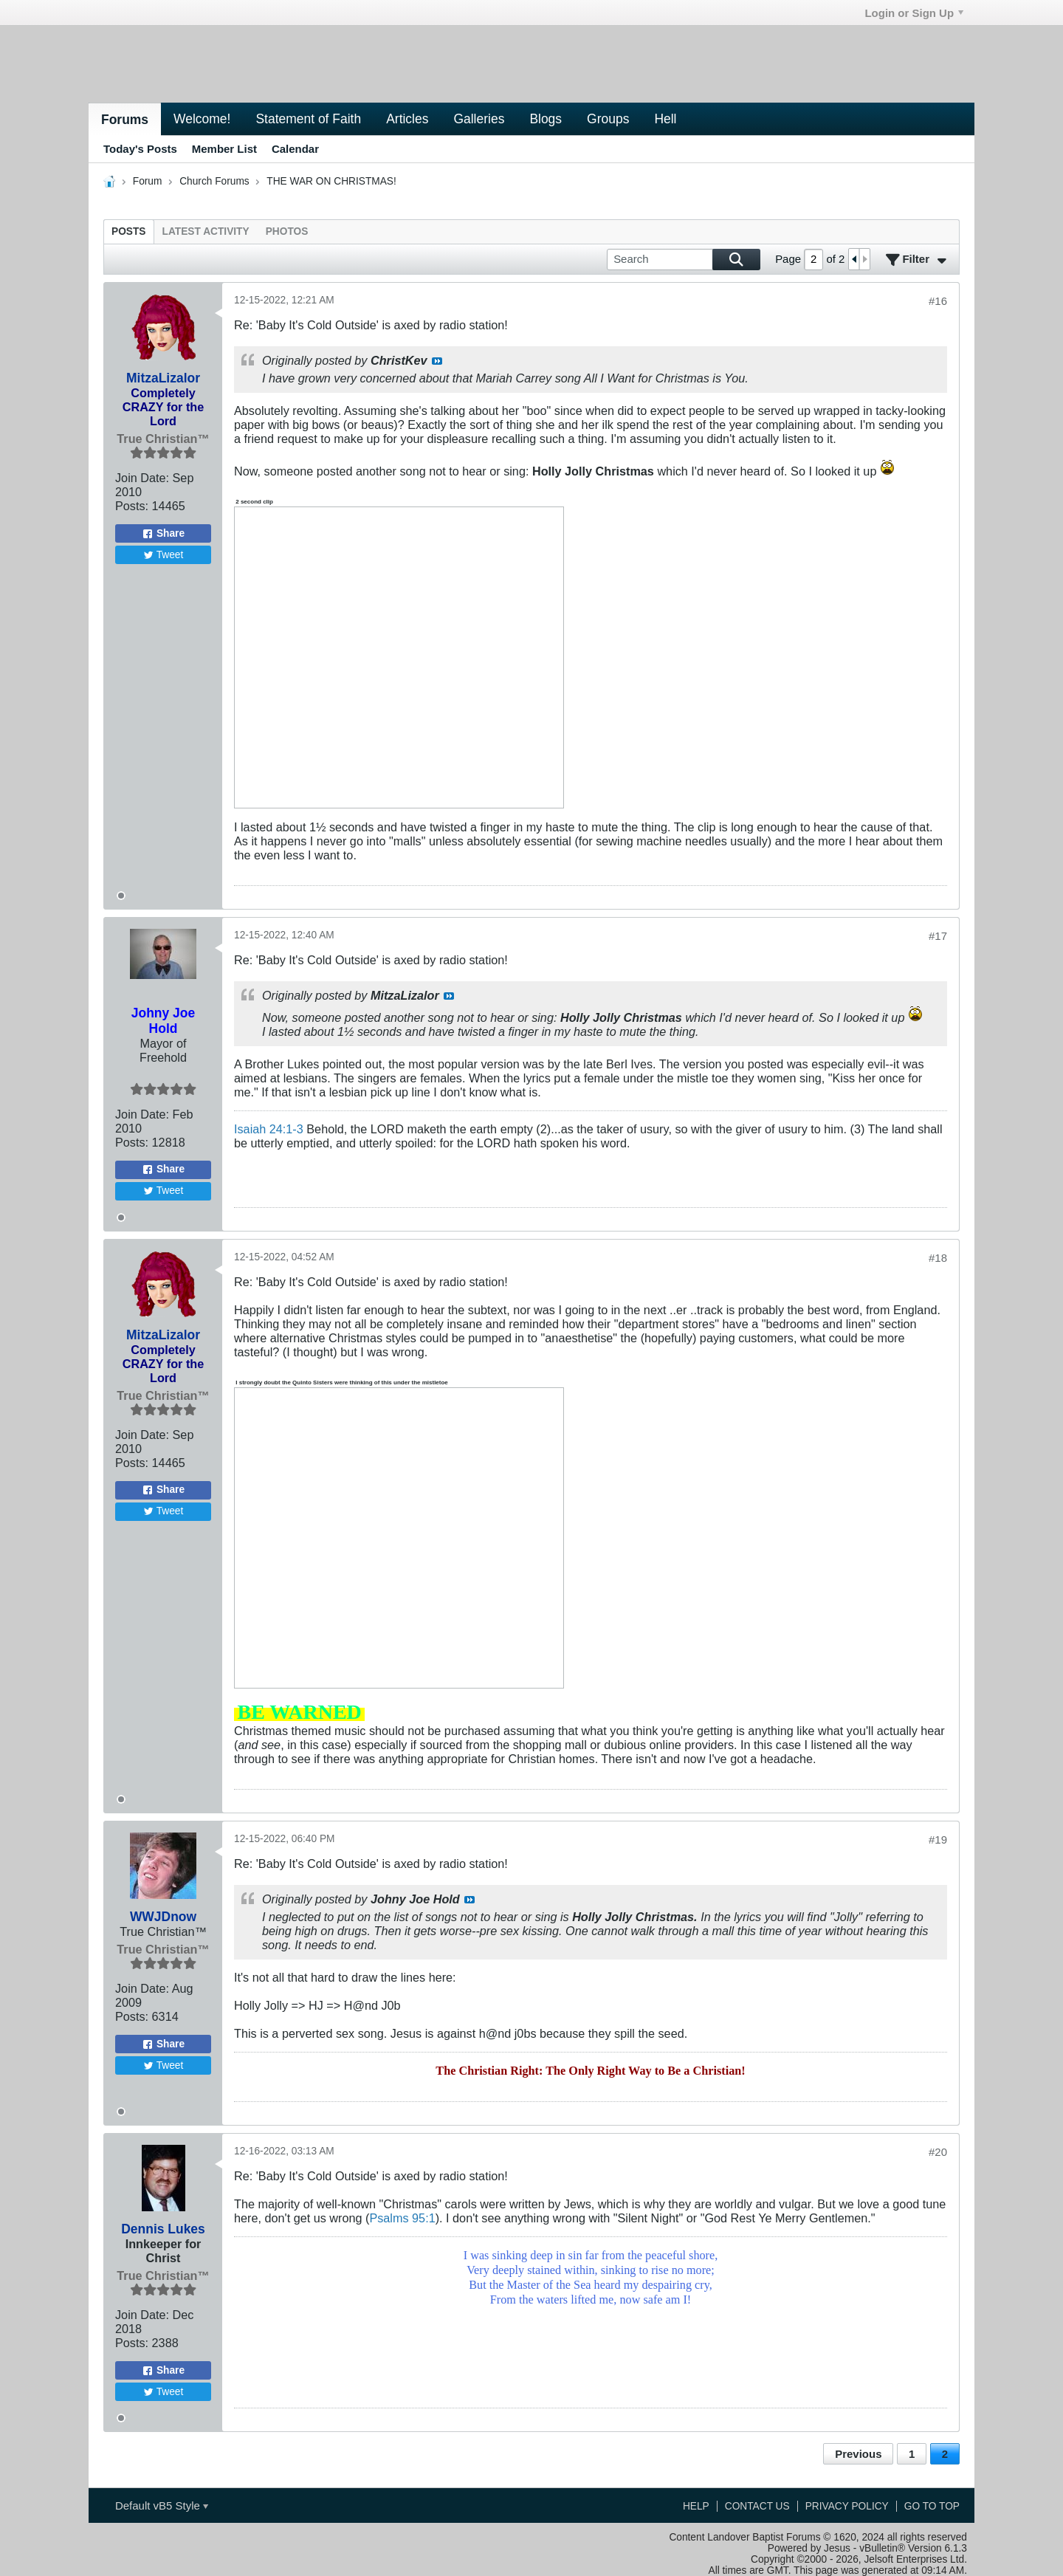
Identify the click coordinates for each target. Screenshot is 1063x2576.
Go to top (932, 2506)
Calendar (295, 148)
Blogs (545, 118)
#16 (938, 301)
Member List (224, 148)
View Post (437, 361)
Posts (128, 231)
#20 (938, 2152)
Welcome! (201, 118)
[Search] (683, 259)
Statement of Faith (308, 118)
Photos (287, 231)
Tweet (163, 554)
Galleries (478, 118)
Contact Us (757, 2506)
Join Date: (142, 477)
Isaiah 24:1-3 (268, 1129)
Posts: (131, 505)
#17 (938, 936)
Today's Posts (140, 148)
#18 (938, 1257)
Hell (665, 118)
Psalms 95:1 (402, 2218)
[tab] (128, 231)
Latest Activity (206, 231)
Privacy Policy (847, 2506)
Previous (858, 2454)
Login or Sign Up (913, 13)
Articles (407, 118)
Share (163, 534)
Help (696, 2506)
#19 (938, 1839)
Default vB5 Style (161, 2505)
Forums (124, 119)
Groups (608, 118)
